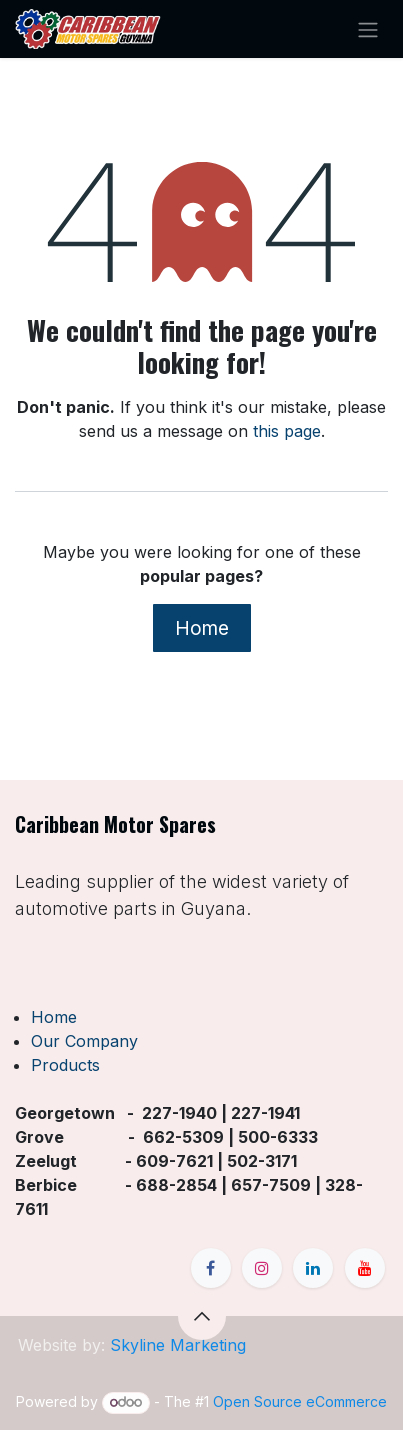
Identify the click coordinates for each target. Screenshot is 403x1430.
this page (287, 431)
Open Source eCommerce (300, 1401)
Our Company (84, 1041)
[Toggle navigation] (368, 29)
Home (202, 628)
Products (65, 1065)
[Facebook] (211, 1268)
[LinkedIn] (313, 1268)
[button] (202, 1316)
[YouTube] (365, 1268)
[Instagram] (262, 1268)
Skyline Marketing (178, 1345)
